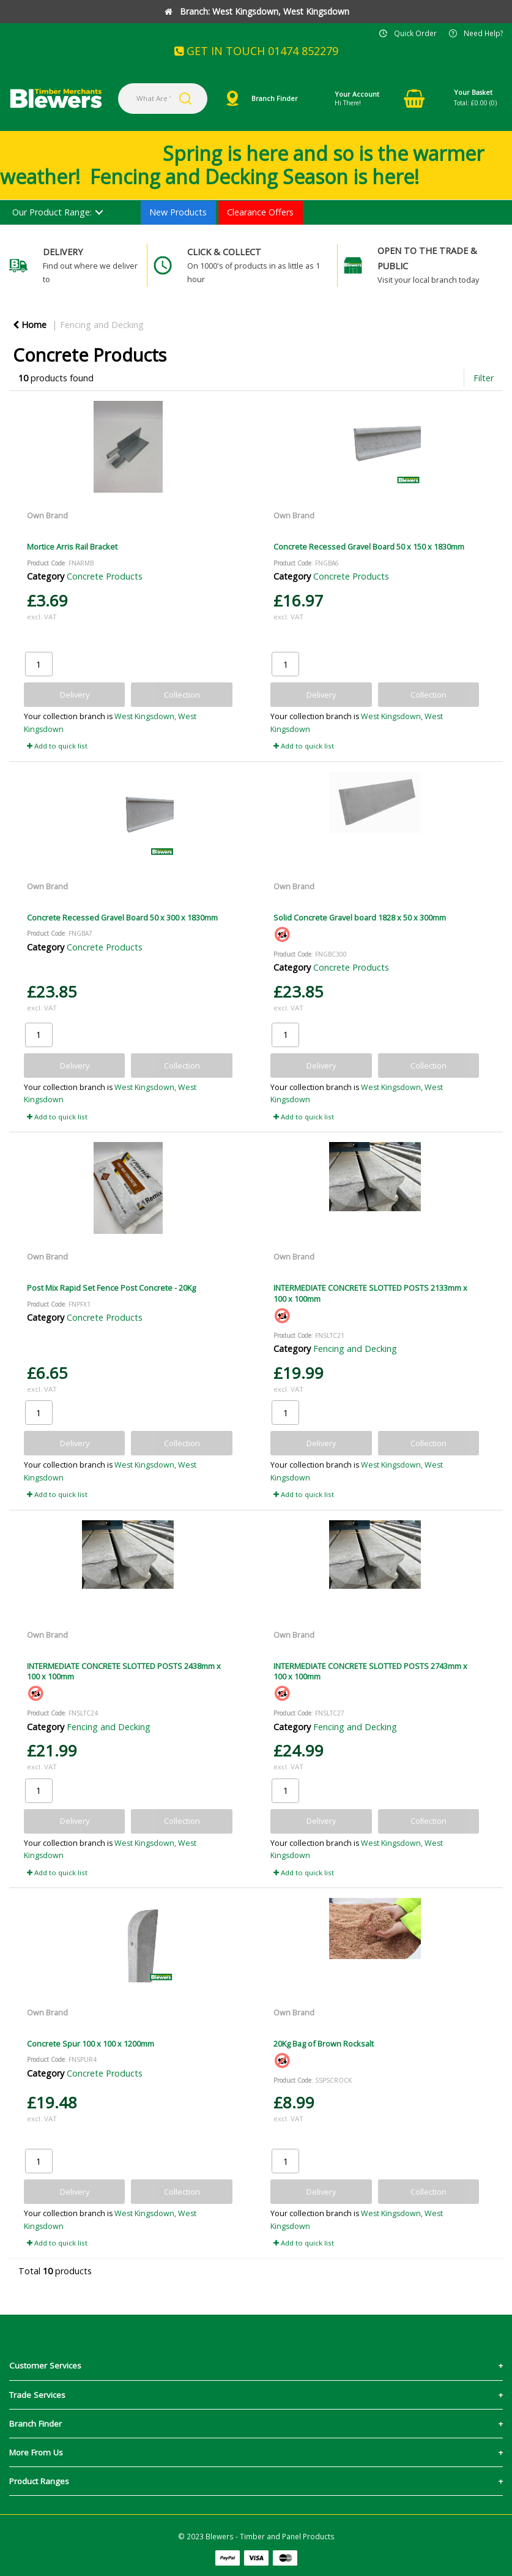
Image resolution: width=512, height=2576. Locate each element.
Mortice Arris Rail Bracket (72, 546)
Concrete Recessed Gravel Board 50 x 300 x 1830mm (122, 917)
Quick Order (415, 33)
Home (29, 324)
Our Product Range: (52, 212)
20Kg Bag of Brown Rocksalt (323, 2043)
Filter (483, 378)
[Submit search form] (185, 98)
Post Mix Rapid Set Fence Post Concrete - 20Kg (111, 1287)
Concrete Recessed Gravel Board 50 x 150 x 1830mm (368, 546)
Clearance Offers (260, 212)
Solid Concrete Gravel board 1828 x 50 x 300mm (359, 917)
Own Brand (47, 515)
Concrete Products (105, 576)
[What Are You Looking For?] (162, 98)
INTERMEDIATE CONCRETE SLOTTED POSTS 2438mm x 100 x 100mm (124, 1671)
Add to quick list (57, 745)
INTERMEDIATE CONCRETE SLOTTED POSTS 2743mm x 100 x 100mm (370, 1671)
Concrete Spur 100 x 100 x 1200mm (90, 2043)
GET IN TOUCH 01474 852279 (256, 50)
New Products (178, 212)
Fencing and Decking (102, 324)
